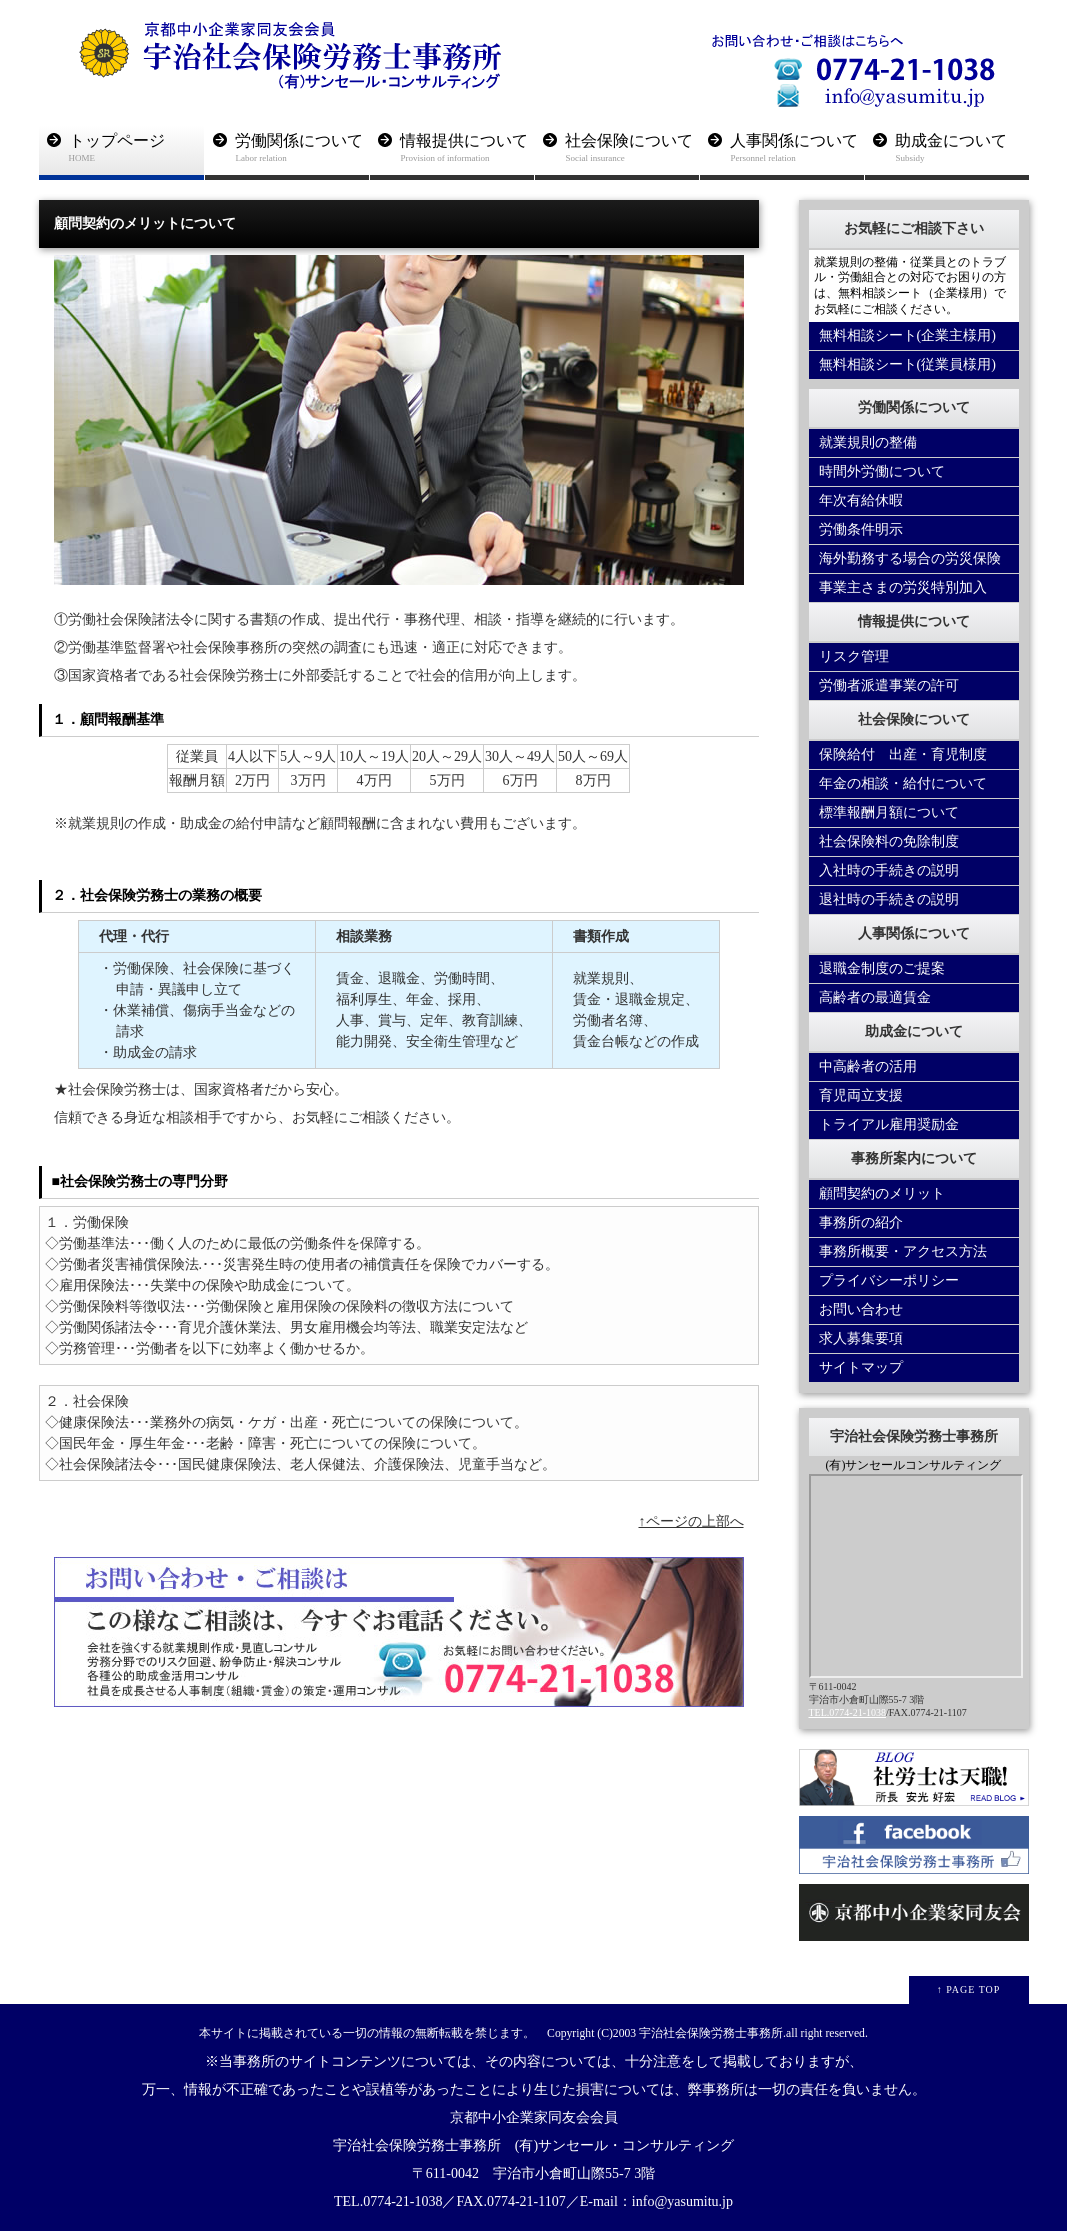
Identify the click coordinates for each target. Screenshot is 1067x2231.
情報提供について (467, 148)
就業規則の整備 (868, 442)
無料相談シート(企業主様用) (907, 335)
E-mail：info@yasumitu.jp (656, 2201)
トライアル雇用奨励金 (889, 1124)
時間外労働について (882, 471)
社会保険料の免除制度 (889, 841)
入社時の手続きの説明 (889, 870)
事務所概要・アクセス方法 (903, 1251)
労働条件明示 (861, 529)
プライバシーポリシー (889, 1280)
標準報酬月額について (889, 812)
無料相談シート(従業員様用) (907, 364)
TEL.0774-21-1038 (848, 1712)
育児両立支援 (861, 1095)
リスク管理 (854, 656)
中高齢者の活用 (868, 1066)
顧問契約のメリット (882, 1193)
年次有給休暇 (861, 500)
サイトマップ (861, 1367)
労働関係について (302, 148)
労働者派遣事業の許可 (889, 685)
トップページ (136, 148)
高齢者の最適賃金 (875, 997)
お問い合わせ (861, 1309)
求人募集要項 (861, 1338)
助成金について (962, 148)
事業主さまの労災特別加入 (903, 587)
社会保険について (632, 148)
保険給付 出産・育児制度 (903, 754)
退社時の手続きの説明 (889, 899)
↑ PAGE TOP (969, 1989)
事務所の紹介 (861, 1222)
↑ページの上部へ (691, 1521)
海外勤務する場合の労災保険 (910, 558)
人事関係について (797, 148)
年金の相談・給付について (903, 783)
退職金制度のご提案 (882, 968)
